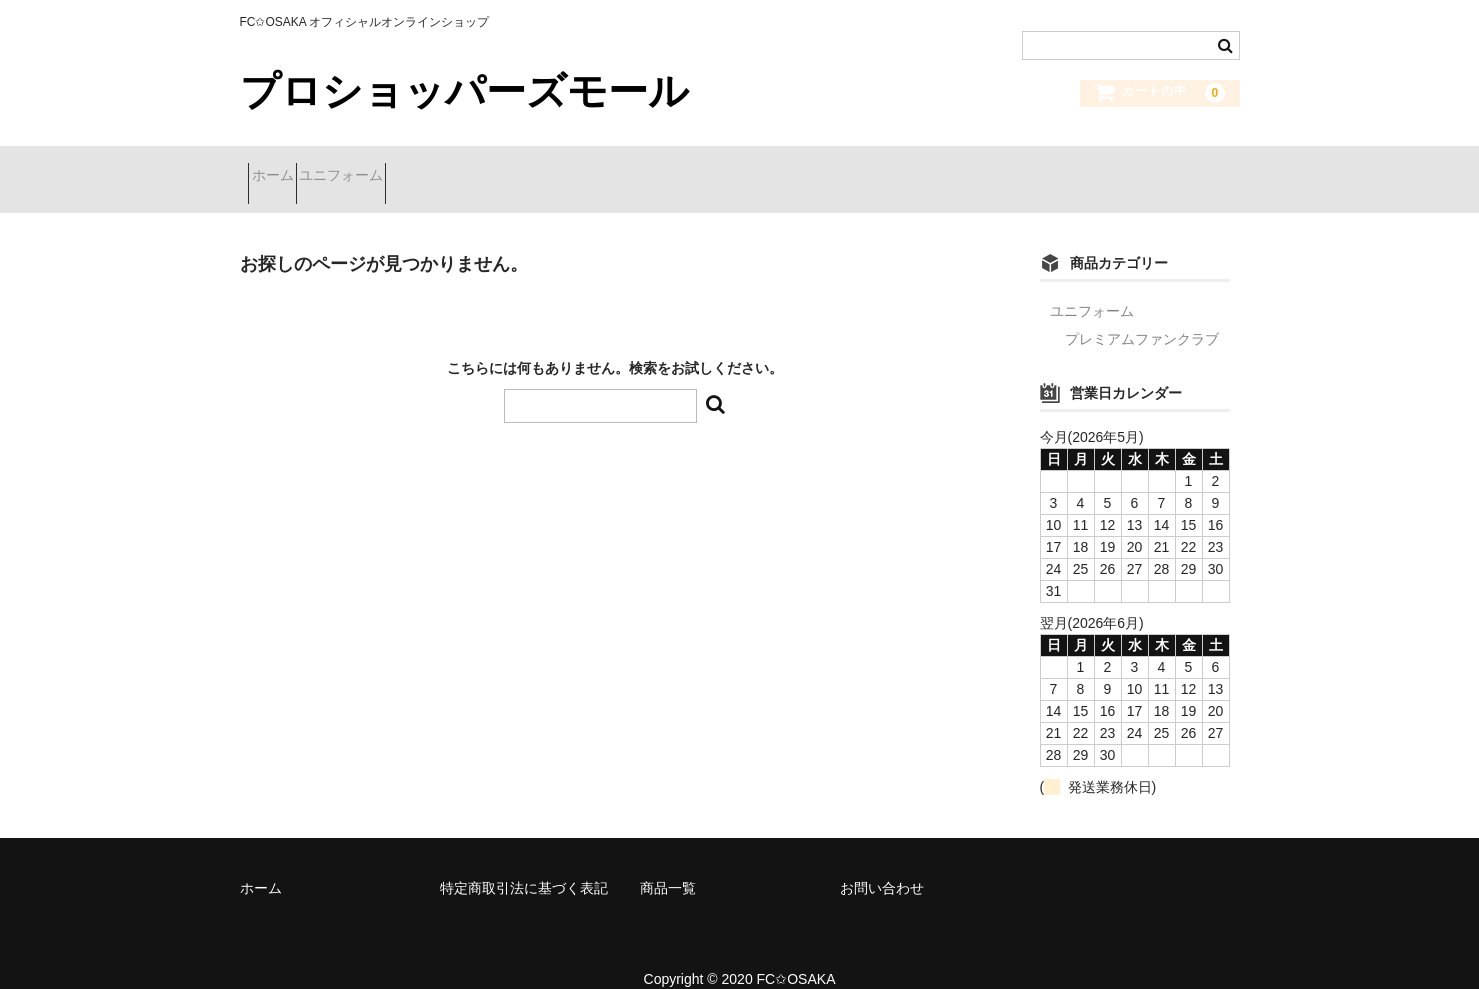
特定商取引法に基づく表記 (524, 863)
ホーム (281, 167)
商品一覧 (668, 863)
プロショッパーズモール (464, 91)
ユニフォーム (385, 167)
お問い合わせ (882, 863)
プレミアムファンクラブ (1142, 314)
